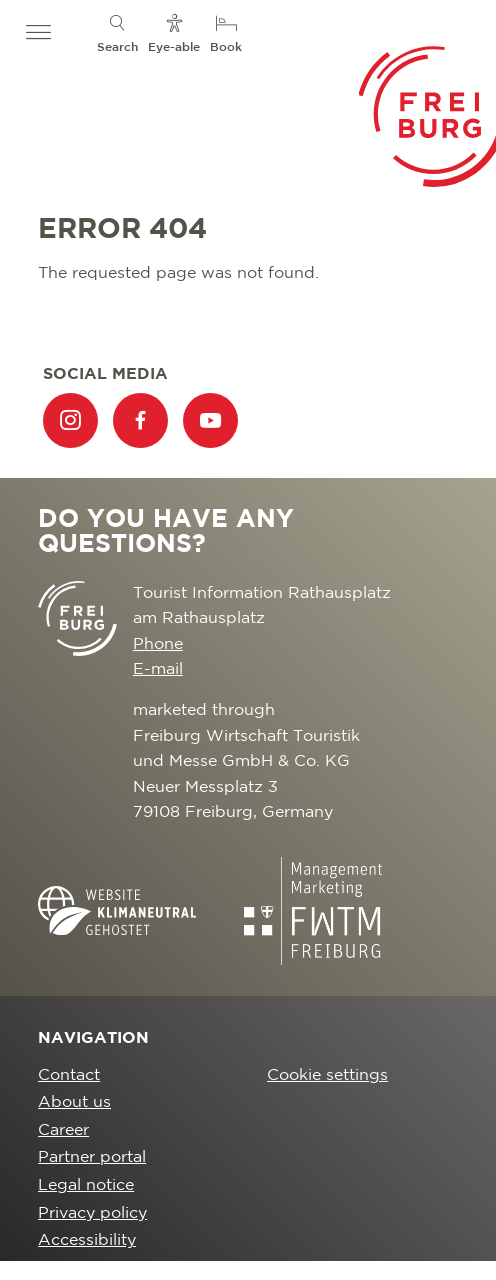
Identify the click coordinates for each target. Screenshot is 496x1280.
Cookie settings (327, 1075)
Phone (158, 644)
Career (63, 1130)
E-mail (158, 669)
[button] (38, 33)
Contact (69, 1075)
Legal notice (86, 1185)
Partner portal (92, 1157)
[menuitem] (117, 32)
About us (74, 1102)
